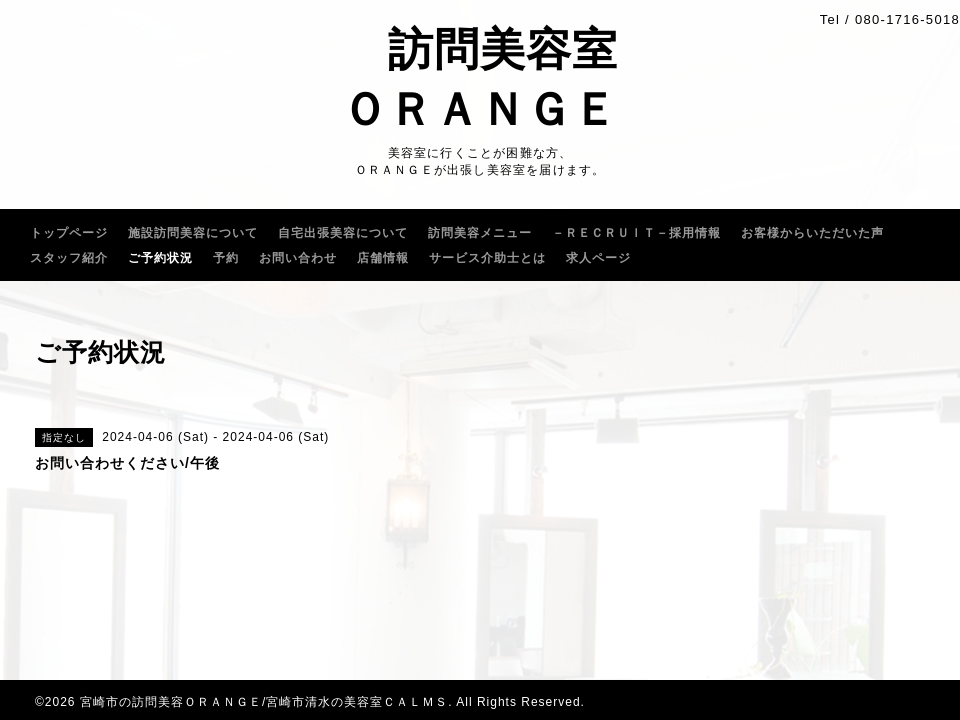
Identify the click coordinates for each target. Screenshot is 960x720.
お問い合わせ (298, 258)
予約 (226, 258)
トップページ (69, 233)
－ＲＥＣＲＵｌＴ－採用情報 (636, 233)
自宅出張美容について (343, 233)
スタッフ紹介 (69, 258)
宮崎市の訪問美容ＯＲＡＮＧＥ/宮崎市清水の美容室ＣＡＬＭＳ (264, 702)
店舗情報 (383, 258)
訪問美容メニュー (480, 233)
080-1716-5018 (907, 19)
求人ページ (598, 258)
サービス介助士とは (487, 258)
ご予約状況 (160, 258)
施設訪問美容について (193, 233)
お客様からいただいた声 (812, 233)
